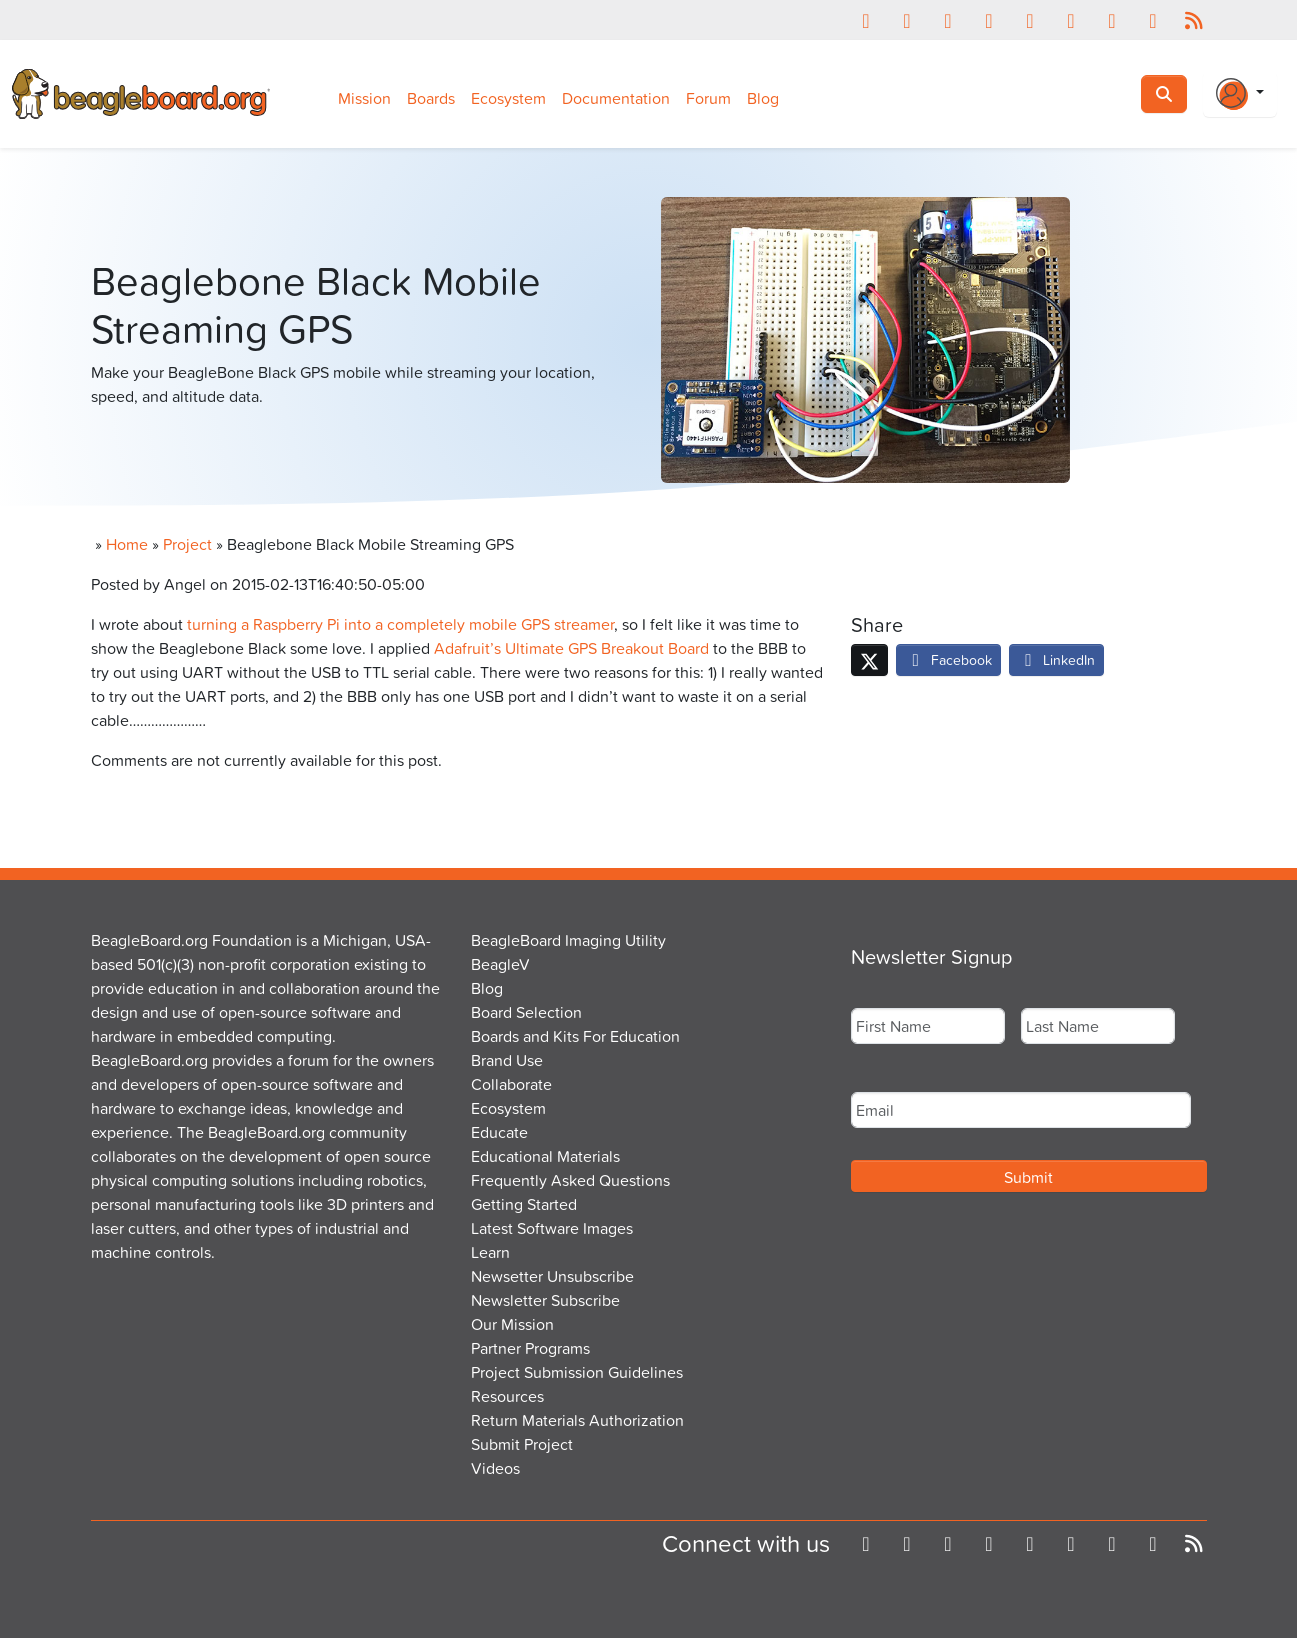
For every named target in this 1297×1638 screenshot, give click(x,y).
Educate (499, 1132)
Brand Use (507, 1060)
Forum (708, 98)
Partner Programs (530, 1348)
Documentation (616, 98)
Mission (364, 98)
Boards (431, 98)
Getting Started (524, 1204)
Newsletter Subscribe (545, 1300)
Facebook (948, 659)
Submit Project (522, 1444)
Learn (490, 1252)
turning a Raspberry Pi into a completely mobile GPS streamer (400, 624)
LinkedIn (1057, 659)
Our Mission (512, 1324)
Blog (763, 98)
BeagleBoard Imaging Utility (568, 940)
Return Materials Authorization (577, 1420)
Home (127, 544)
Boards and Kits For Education (575, 1036)
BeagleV (500, 964)
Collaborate (511, 1084)
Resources (507, 1396)
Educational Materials (545, 1156)
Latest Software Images (552, 1228)
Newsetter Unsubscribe (552, 1276)
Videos (495, 1468)
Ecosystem (508, 98)
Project (187, 544)
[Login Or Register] (1240, 94)
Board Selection (526, 1012)
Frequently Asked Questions (570, 1180)
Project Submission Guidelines (577, 1372)
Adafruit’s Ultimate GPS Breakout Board (571, 648)
